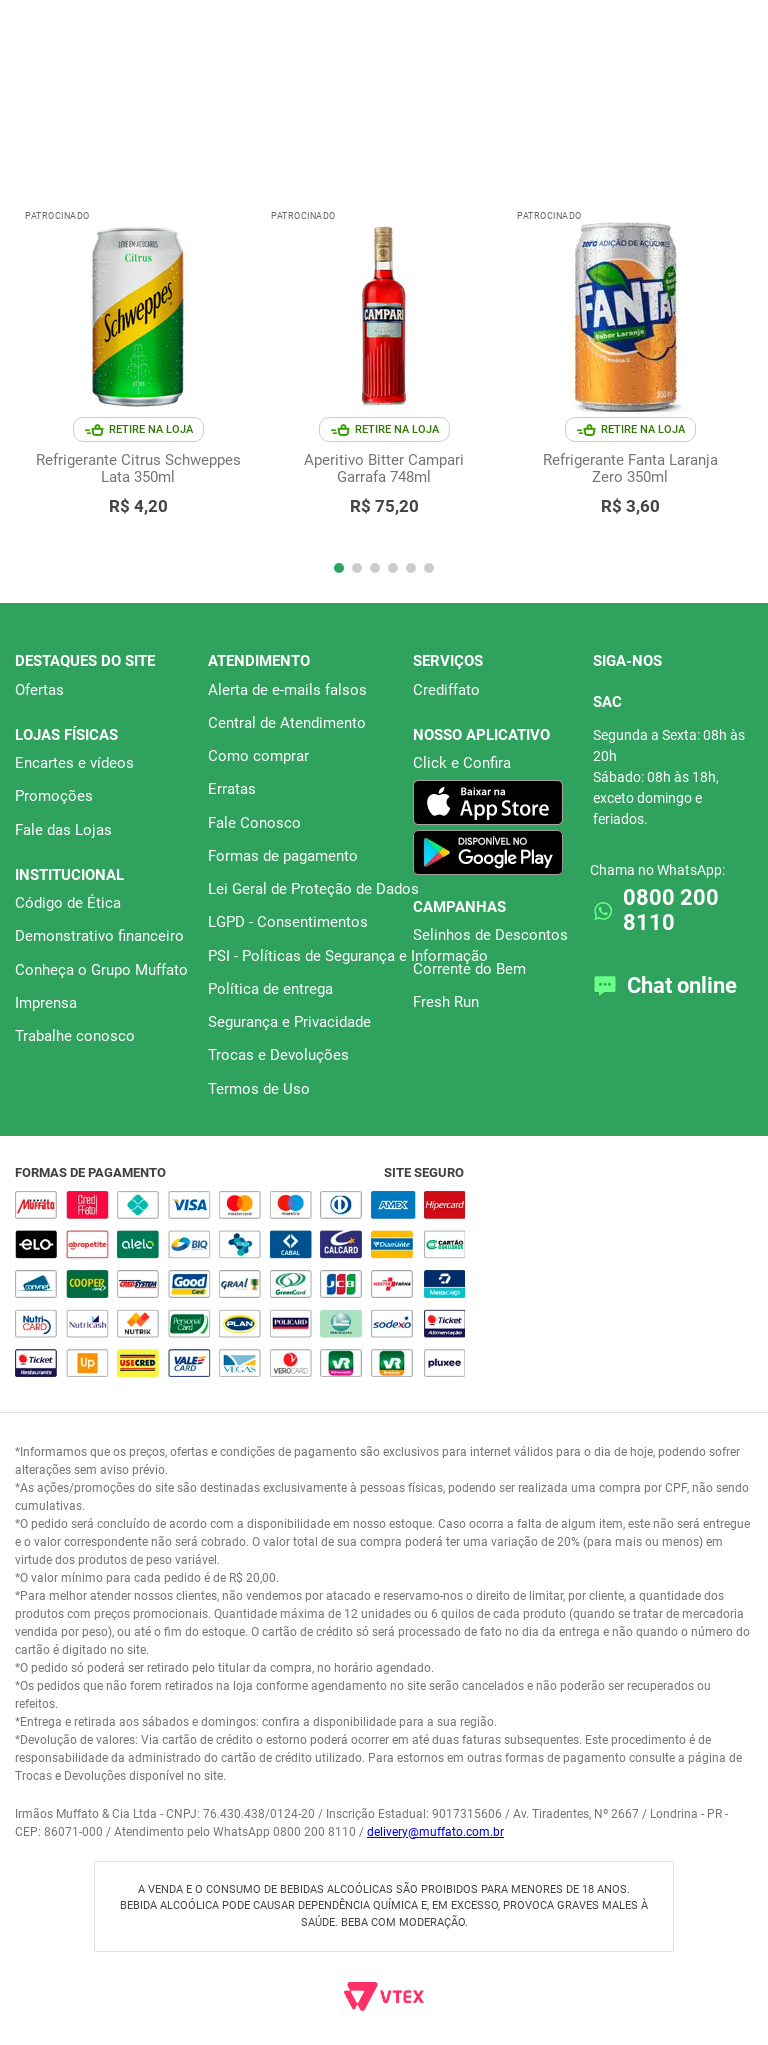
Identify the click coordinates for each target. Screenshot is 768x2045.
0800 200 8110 (671, 910)
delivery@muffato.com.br (435, 1832)
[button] (339, 568)
